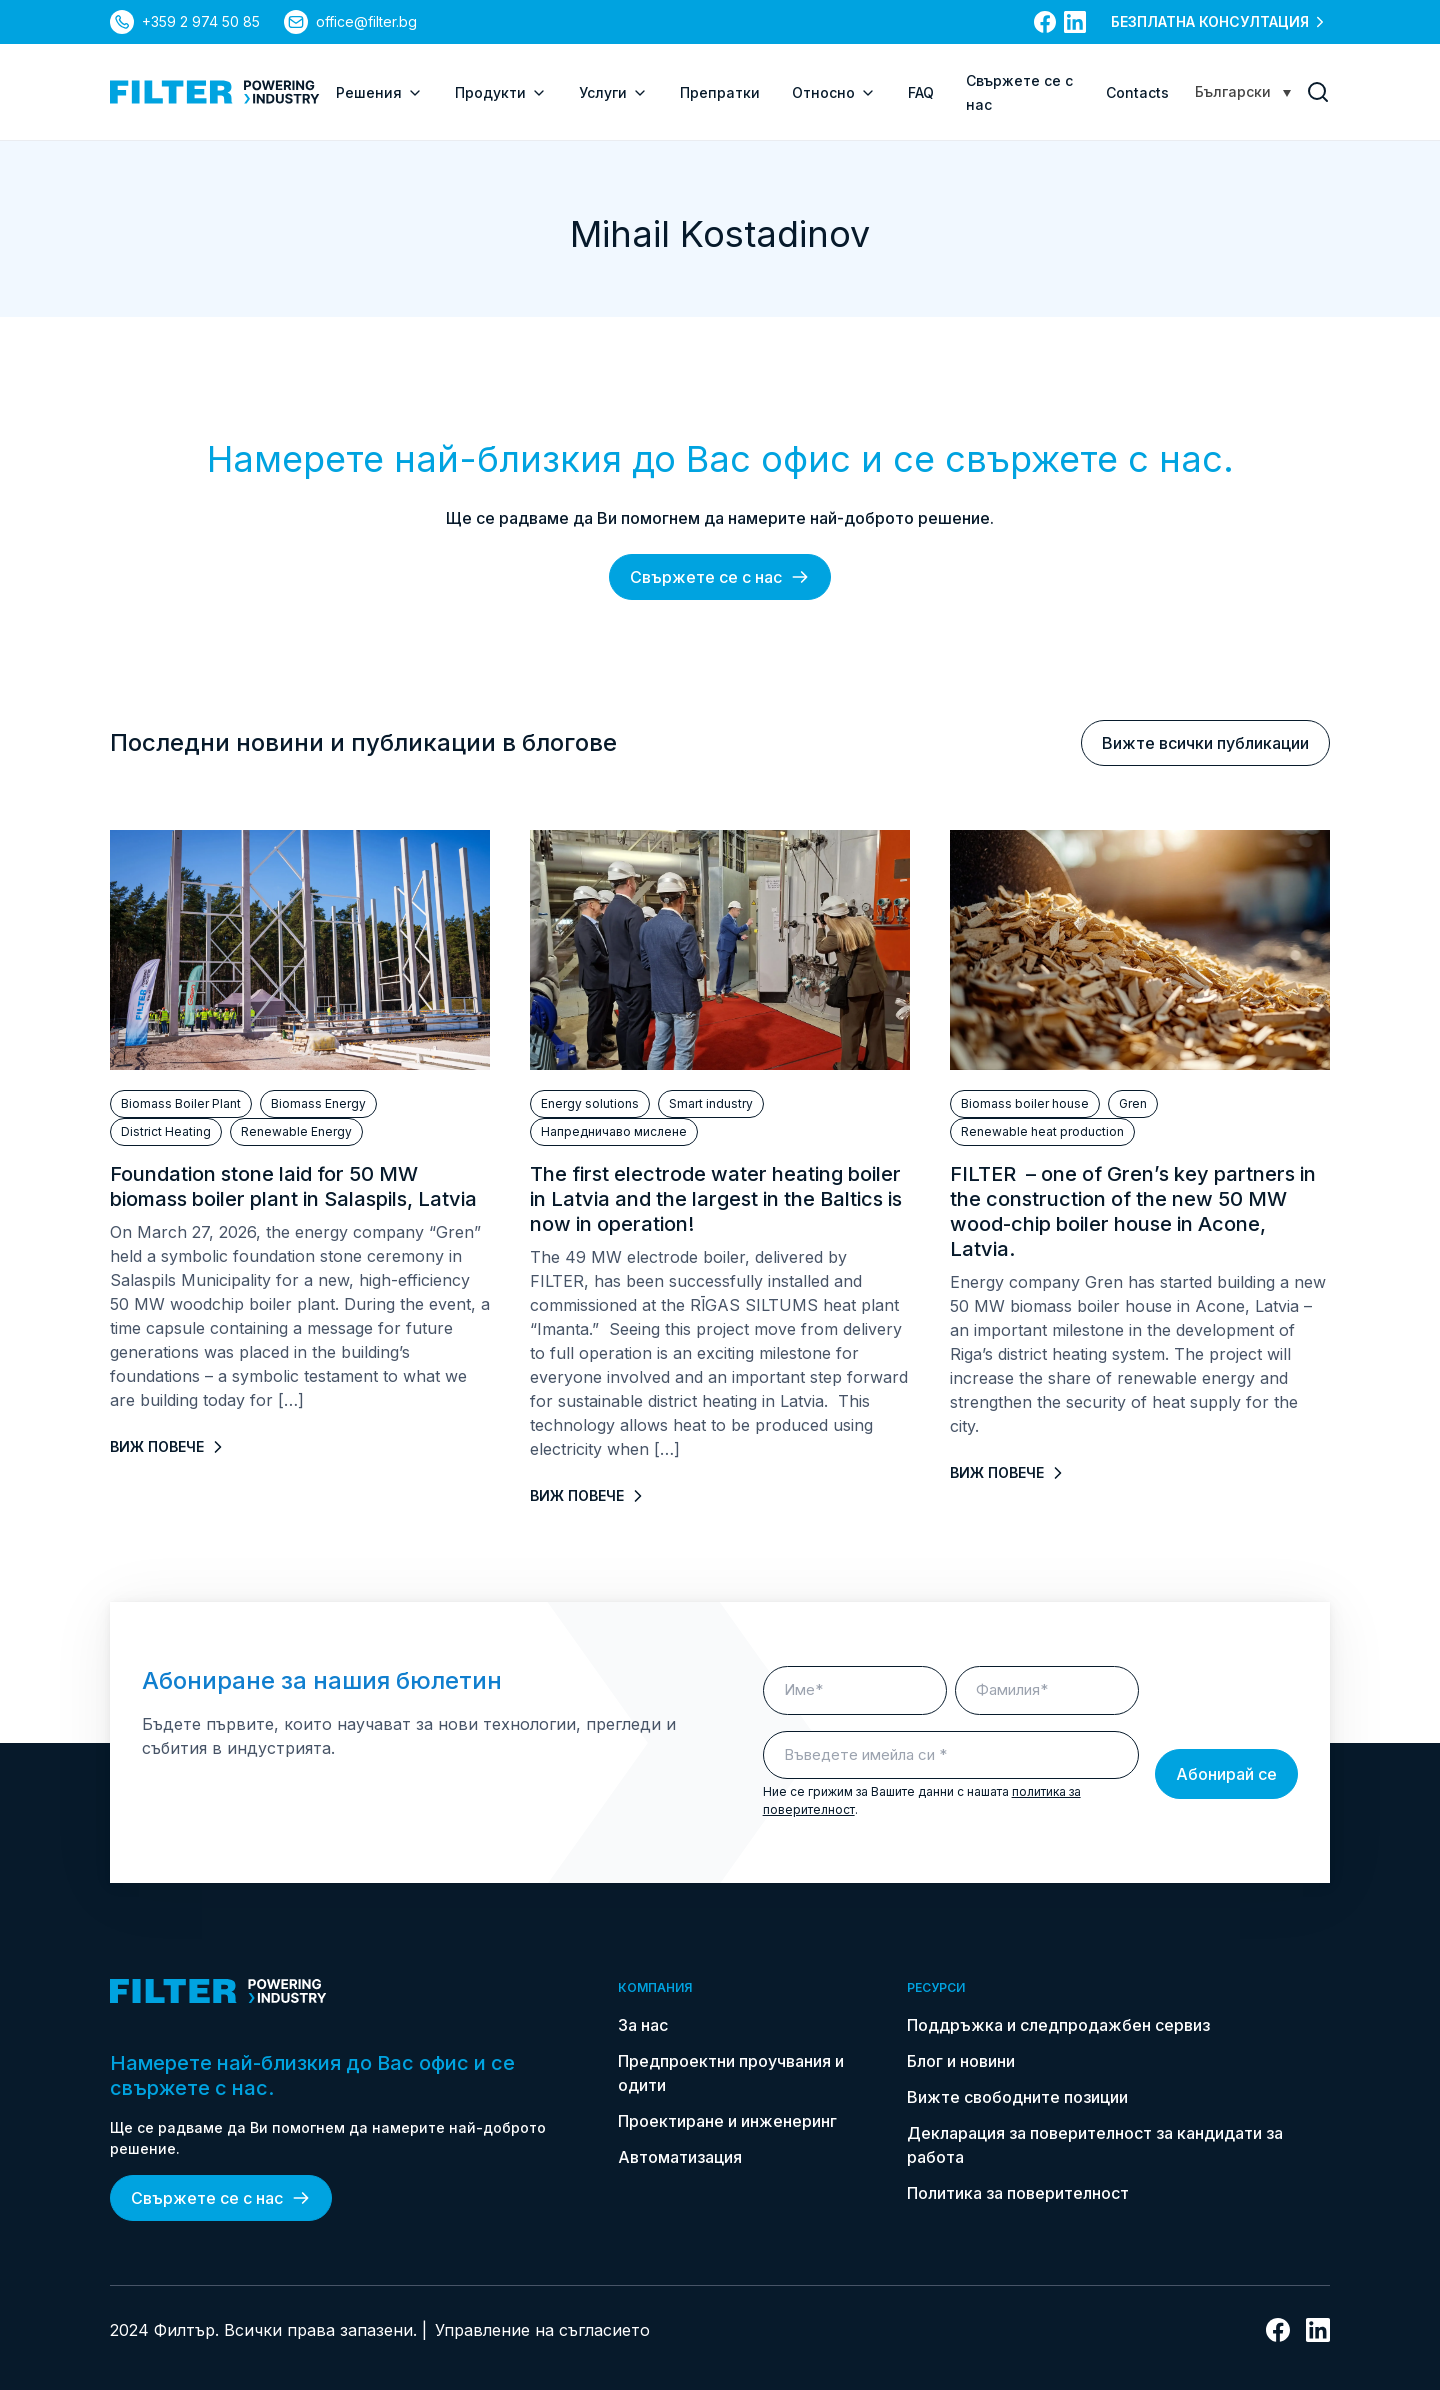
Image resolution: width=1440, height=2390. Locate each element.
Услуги (613, 93)
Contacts (1137, 92)
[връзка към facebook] (1045, 22)
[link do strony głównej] (215, 92)
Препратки (720, 92)
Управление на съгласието (542, 2330)
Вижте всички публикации (1205, 743)
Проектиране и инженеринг (727, 2121)
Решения (379, 93)
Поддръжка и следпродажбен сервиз (1058, 2025)
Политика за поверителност (1018, 2193)
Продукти (501, 93)
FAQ (921, 92)
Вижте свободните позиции (1017, 2097)
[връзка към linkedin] (1075, 22)
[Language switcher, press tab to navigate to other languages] (1243, 91)
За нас (643, 2025)
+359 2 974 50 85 (201, 21)
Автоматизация (680, 2157)
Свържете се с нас (720, 577)
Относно (834, 93)
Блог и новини (961, 2061)
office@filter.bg (366, 21)
